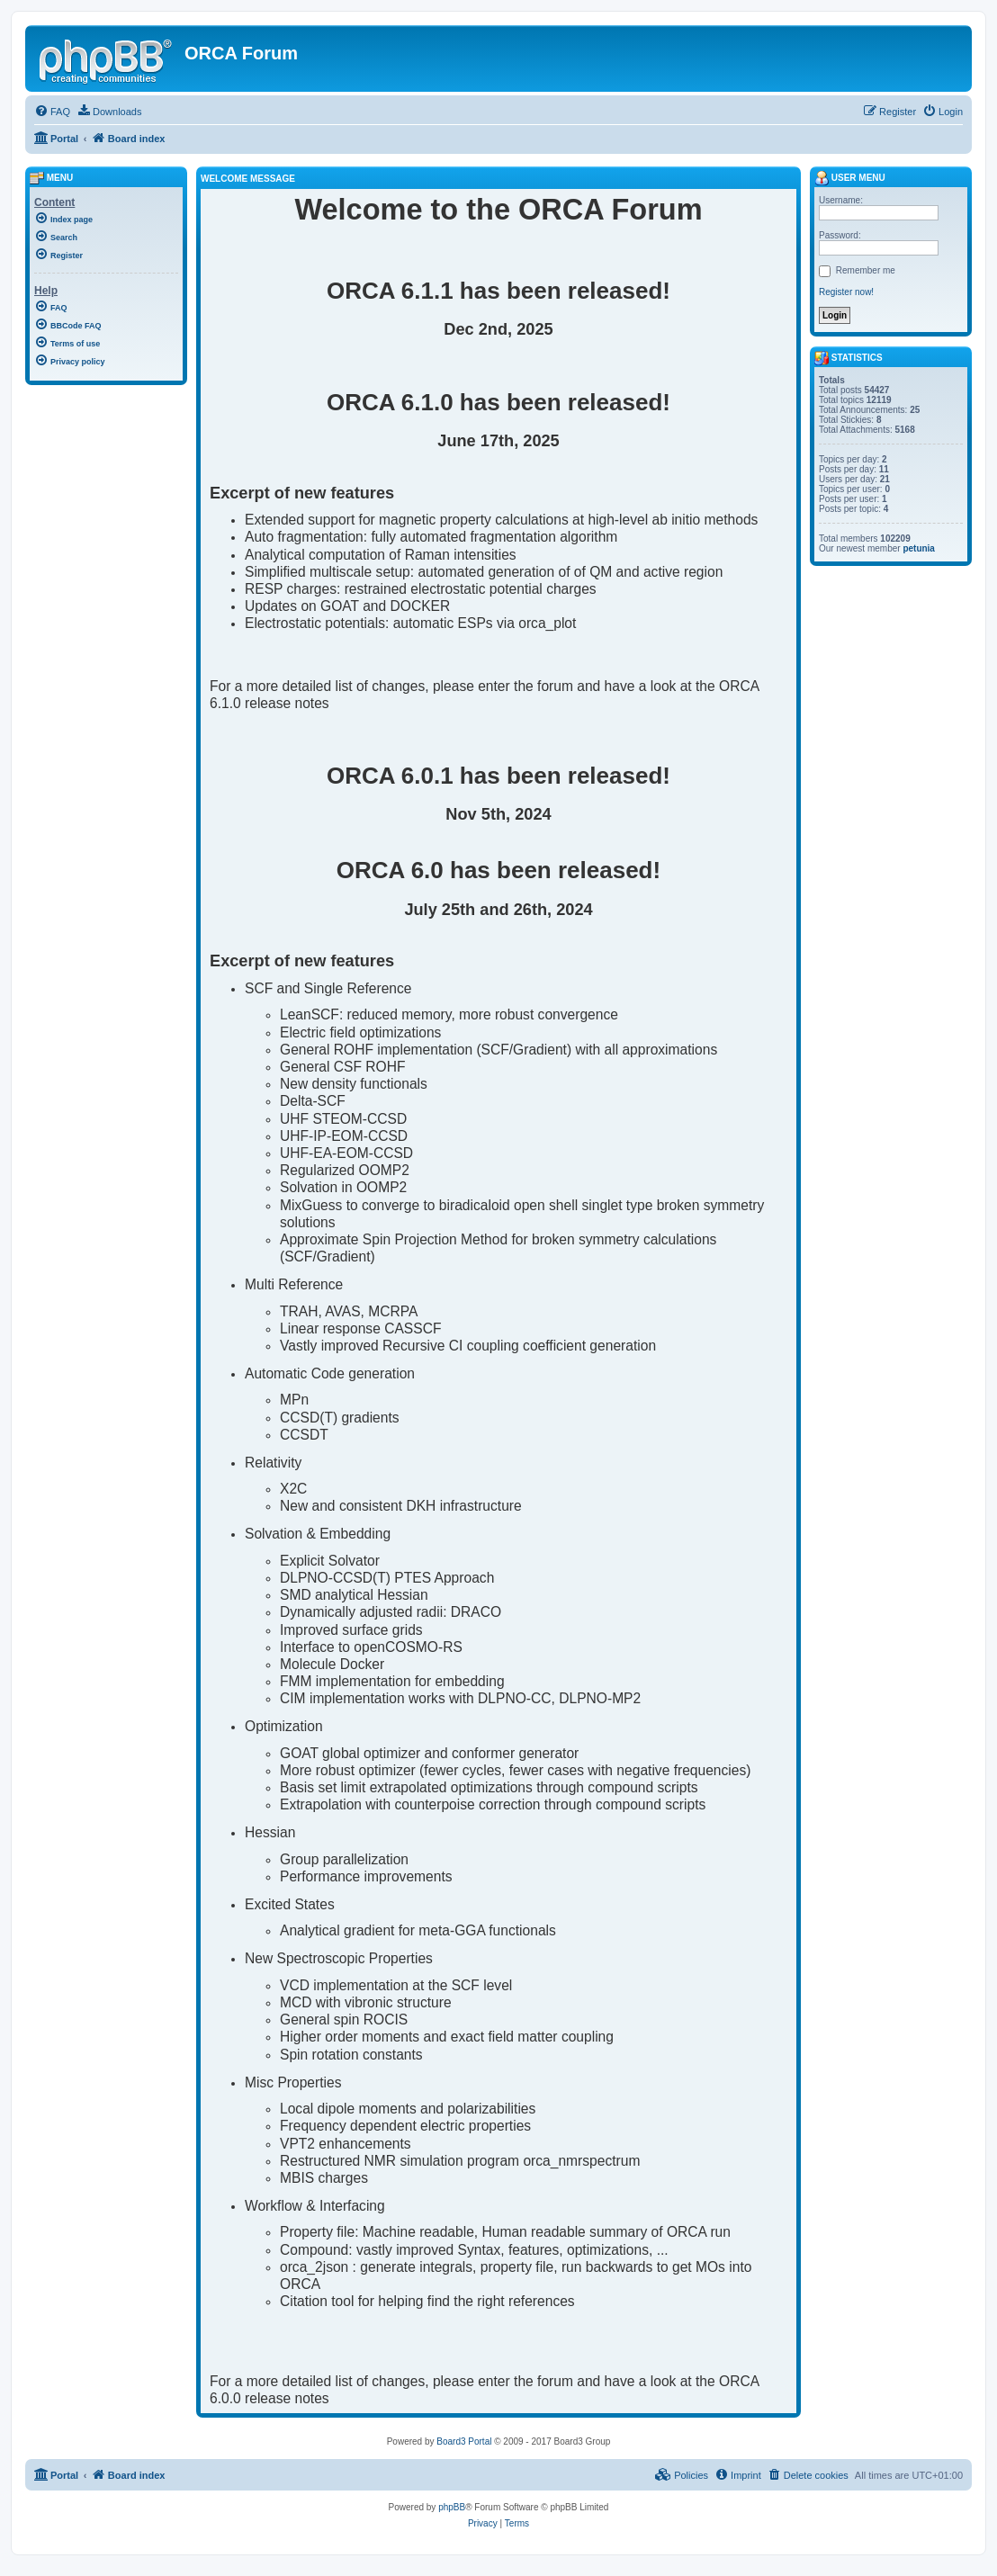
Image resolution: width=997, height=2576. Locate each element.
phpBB (451, 2507)
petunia (919, 548)
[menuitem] (52, 111)
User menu (849, 178)
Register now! (846, 292)
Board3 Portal (463, 2441)
